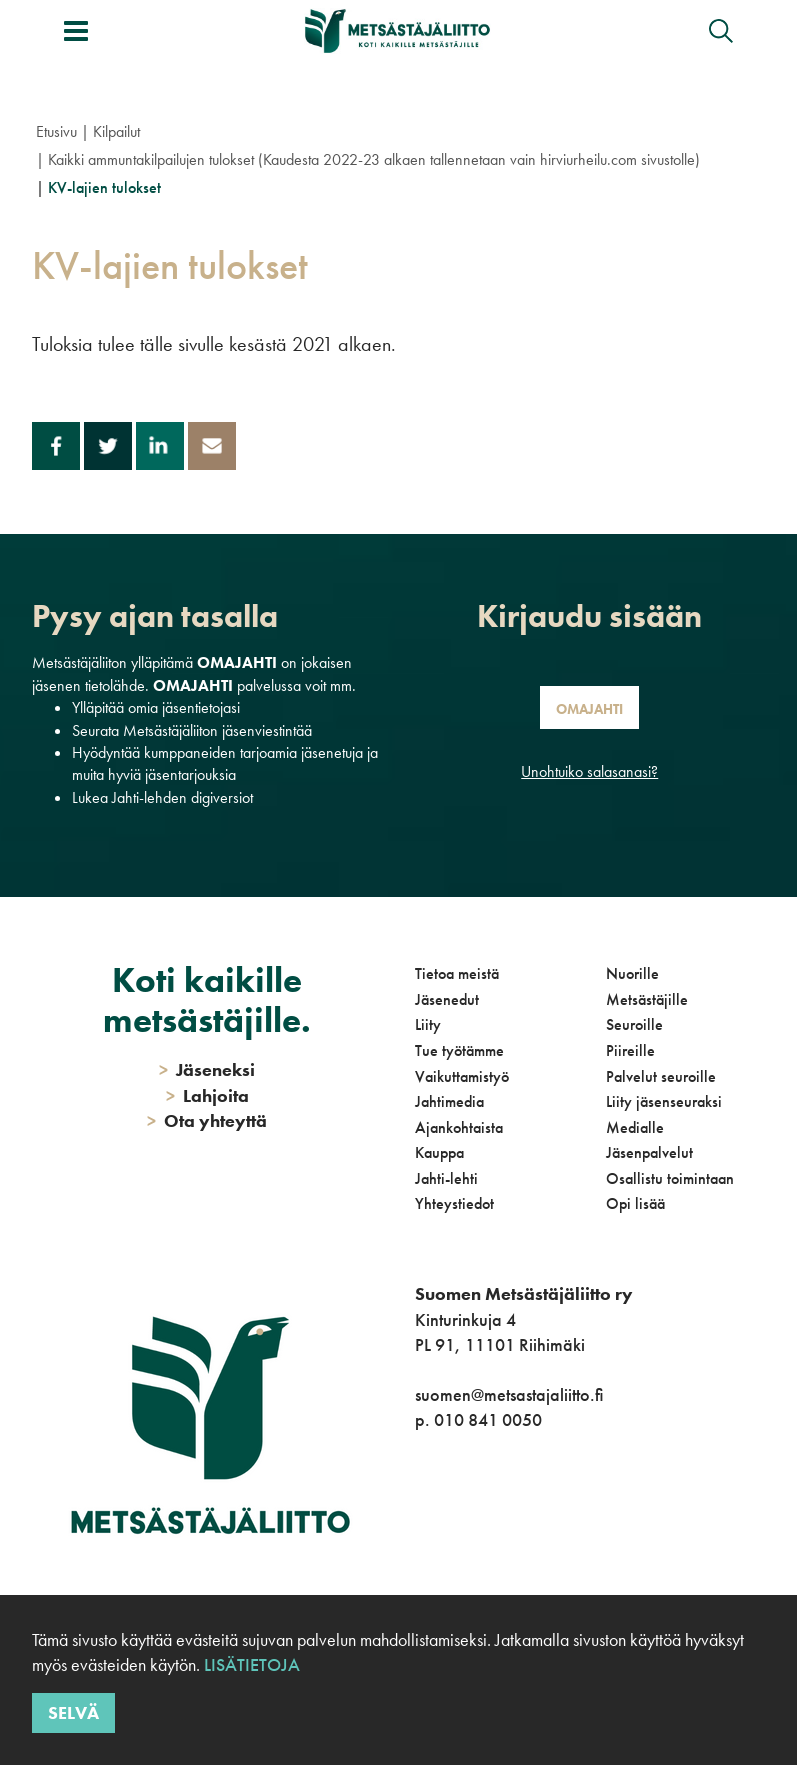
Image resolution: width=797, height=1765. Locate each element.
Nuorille (632, 973)
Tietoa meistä (457, 973)
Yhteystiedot (454, 1203)
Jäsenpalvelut (649, 1152)
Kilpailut (116, 131)
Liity (428, 1024)
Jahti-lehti (446, 1178)
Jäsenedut (447, 999)
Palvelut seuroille (661, 1076)
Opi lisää (635, 1203)
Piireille (630, 1050)
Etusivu (56, 131)
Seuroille (634, 1024)
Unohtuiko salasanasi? (589, 771)
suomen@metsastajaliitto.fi (509, 1394)
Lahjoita (207, 1095)
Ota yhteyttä (207, 1120)
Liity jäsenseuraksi (664, 1101)
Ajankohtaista (459, 1127)
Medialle (635, 1127)
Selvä (73, 1712)
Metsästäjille (647, 999)
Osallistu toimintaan (670, 1178)
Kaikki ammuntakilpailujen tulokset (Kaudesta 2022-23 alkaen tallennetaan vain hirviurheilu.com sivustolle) (374, 159)
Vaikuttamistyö (462, 1076)
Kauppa (439, 1152)
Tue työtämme (459, 1050)
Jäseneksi (207, 1069)
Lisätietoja (252, 1664)
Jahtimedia (449, 1101)
